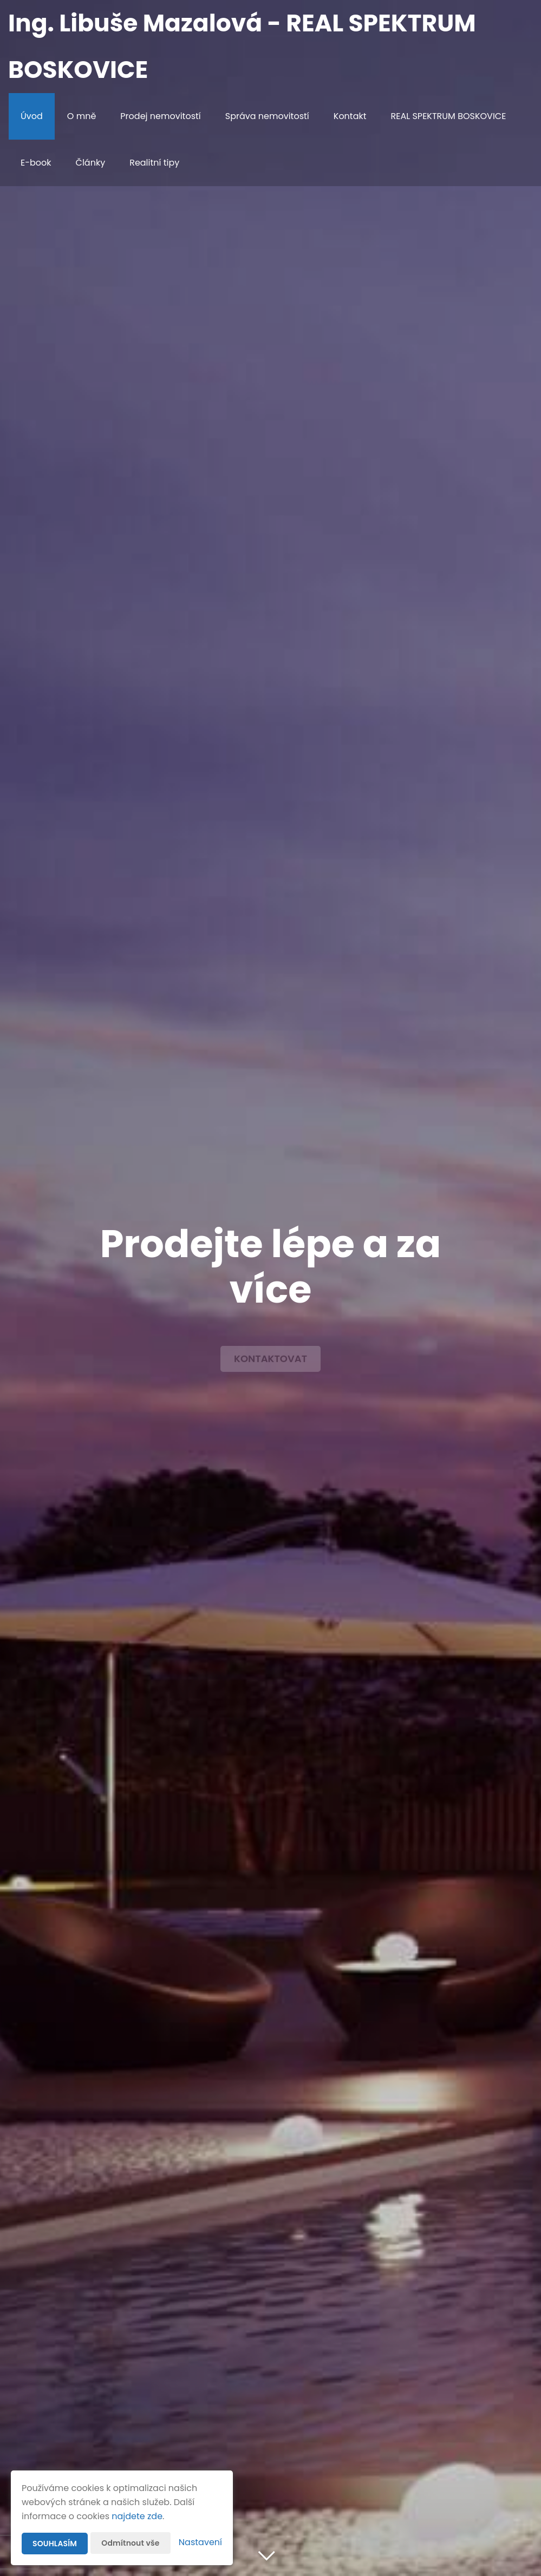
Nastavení (200, 2542)
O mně (81, 116)
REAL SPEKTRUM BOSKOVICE (448, 116)
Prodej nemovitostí (160, 116)
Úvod (32, 116)
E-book (36, 162)
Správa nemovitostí (267, 116)
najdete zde (137, 2516)
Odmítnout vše (130, 2543)
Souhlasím (54, 2543)
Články (91, 162)
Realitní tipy (154, 162)
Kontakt (350, 116)
